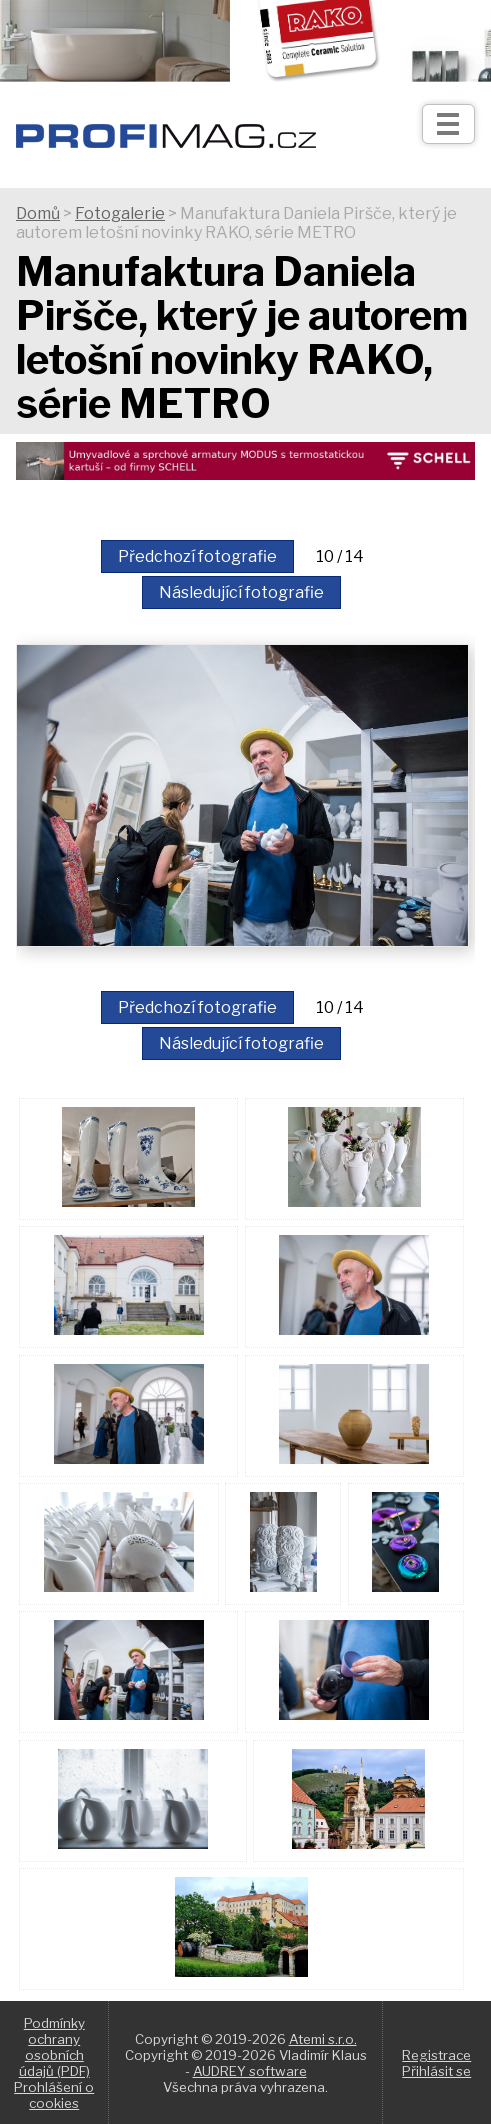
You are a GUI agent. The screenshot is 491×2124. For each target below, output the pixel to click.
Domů (38, 213)
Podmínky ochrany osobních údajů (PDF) (54, 2047)
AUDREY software (250, 2071)
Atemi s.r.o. (323, 2039)
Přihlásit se (436, 2071)
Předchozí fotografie (197, 556)
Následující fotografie (241, 592)
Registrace (436, 2055)
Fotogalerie (120, 213)
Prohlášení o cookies (54, 2095)
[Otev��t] (448, 124)
